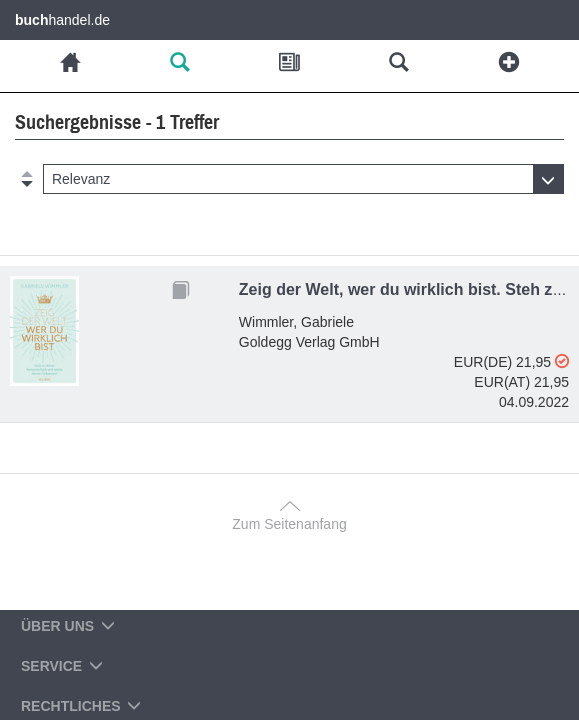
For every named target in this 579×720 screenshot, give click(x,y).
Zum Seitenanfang (289, 524)
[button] (303, 179)
